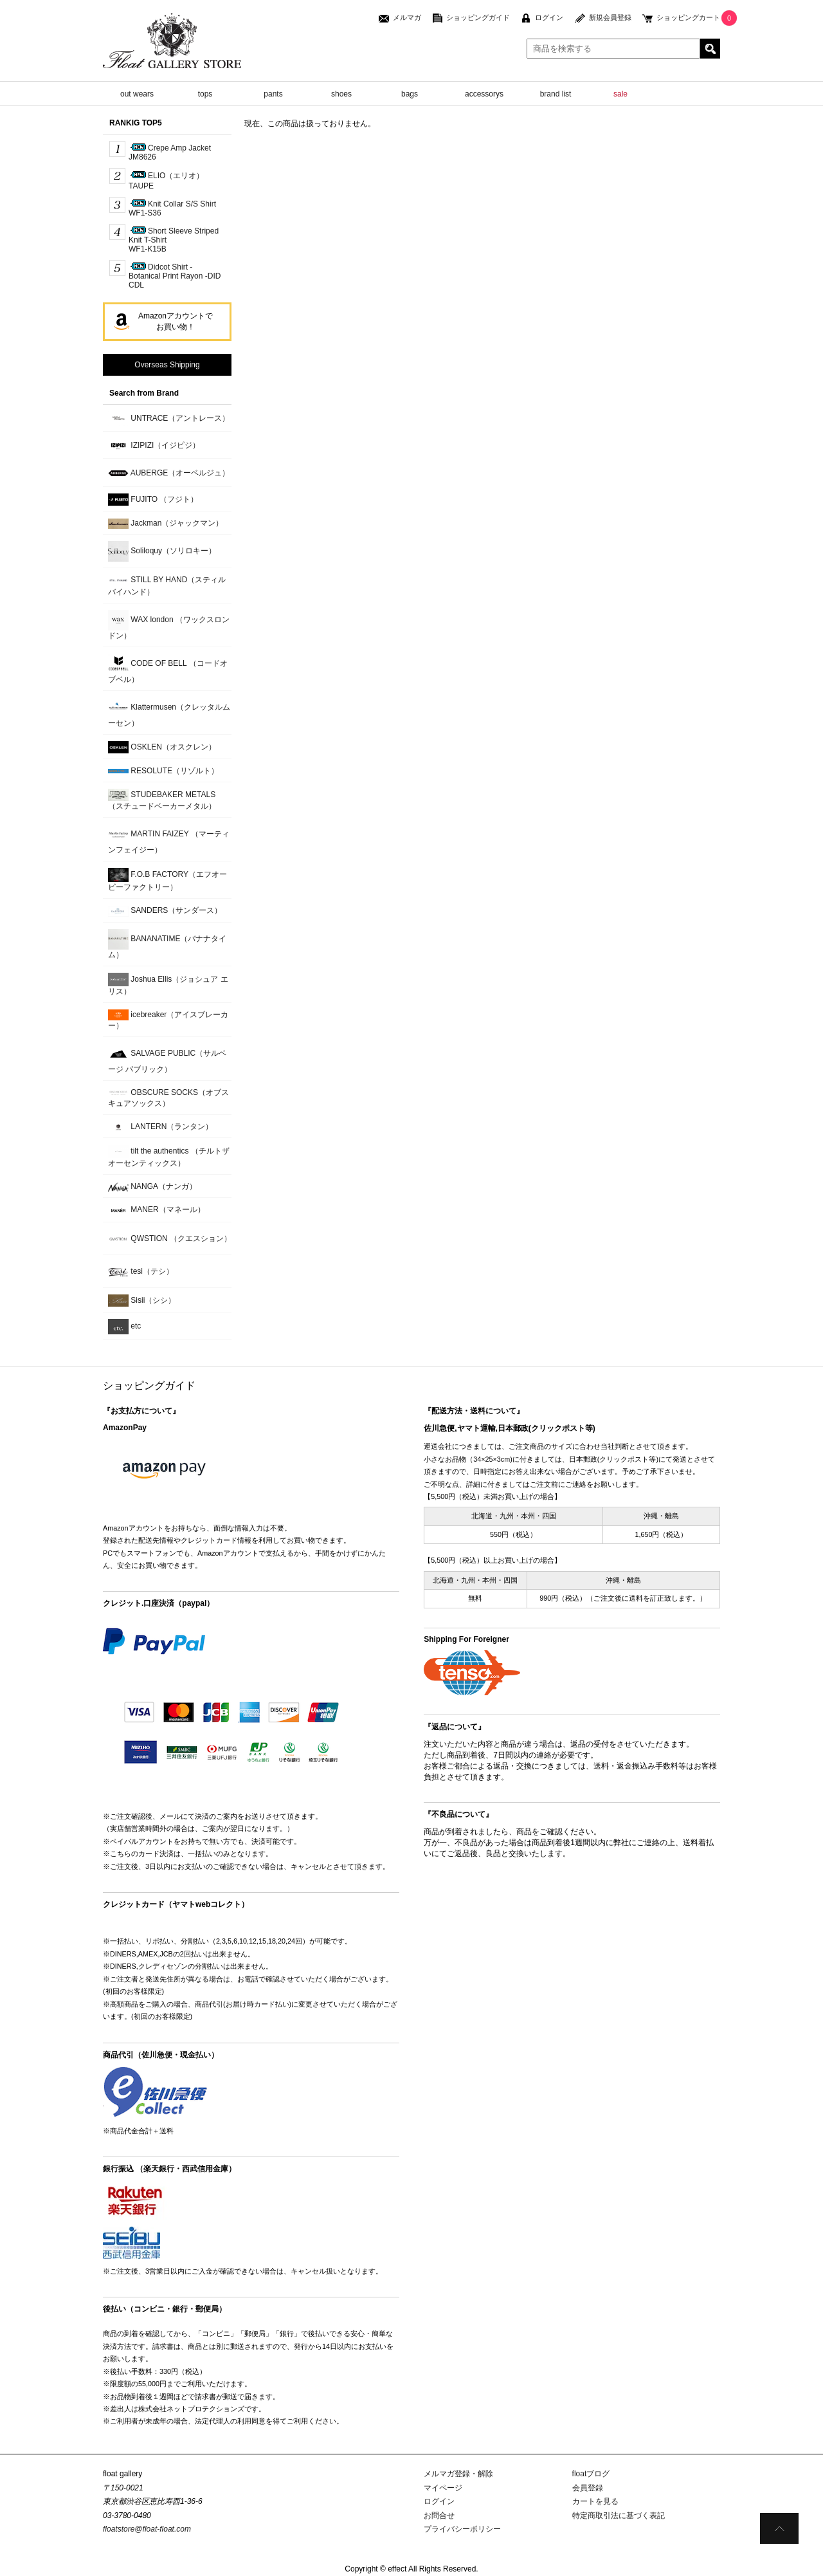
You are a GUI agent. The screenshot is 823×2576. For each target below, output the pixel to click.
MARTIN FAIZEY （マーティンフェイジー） (169, 839)
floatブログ (591, 2473)
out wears (137, 93)
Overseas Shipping (166, 364)
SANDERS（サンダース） (165, 911)
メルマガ (407, 17)
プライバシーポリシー (462, 2529)
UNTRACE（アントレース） (169, 418)
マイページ (443, 2487)
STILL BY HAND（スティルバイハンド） (167, 585)
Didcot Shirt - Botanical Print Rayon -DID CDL (175, 276)
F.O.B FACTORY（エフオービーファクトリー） (167, 880)
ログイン (549, 17)
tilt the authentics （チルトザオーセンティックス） (169, 1156)
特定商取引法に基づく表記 (618, 2515)
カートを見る (595, 2501)
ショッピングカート (688, 17)
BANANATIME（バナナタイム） (167, 944)
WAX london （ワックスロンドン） (169, 625)
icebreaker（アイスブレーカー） (168, 1019)
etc (124, 1326)
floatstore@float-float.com (147, 2529)
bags (409, 93)
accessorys (484, 93)
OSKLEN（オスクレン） (162, 747)
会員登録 (587, 2487)
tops (205, 93)
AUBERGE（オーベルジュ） (169, 473)
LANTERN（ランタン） (160, 1127)
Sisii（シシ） (142, 1300)
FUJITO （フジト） (153, 499)
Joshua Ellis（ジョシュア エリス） (168, 984)
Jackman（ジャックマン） (165, 524)
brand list (556, 93)
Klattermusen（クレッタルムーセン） (169, 712)
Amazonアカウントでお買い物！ (175, 321)
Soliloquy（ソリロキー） (162, 551)
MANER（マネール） (156, 1210)
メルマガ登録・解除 (458, 2473)
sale (620, 93)
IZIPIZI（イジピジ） (154, 445)
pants (273, 93)
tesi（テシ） (141, 1272)
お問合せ (439, 2515)
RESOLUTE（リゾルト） (163, 770)
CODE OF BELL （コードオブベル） (168, 669)
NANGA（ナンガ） (152, 1186)
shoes (341, 93)
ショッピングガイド (478, 17)
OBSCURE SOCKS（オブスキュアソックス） (168, 1098)
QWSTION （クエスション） (169, 1239)
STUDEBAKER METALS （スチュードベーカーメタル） (162, 800)
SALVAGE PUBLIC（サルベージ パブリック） (167, 1059)
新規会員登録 (610, 17)
